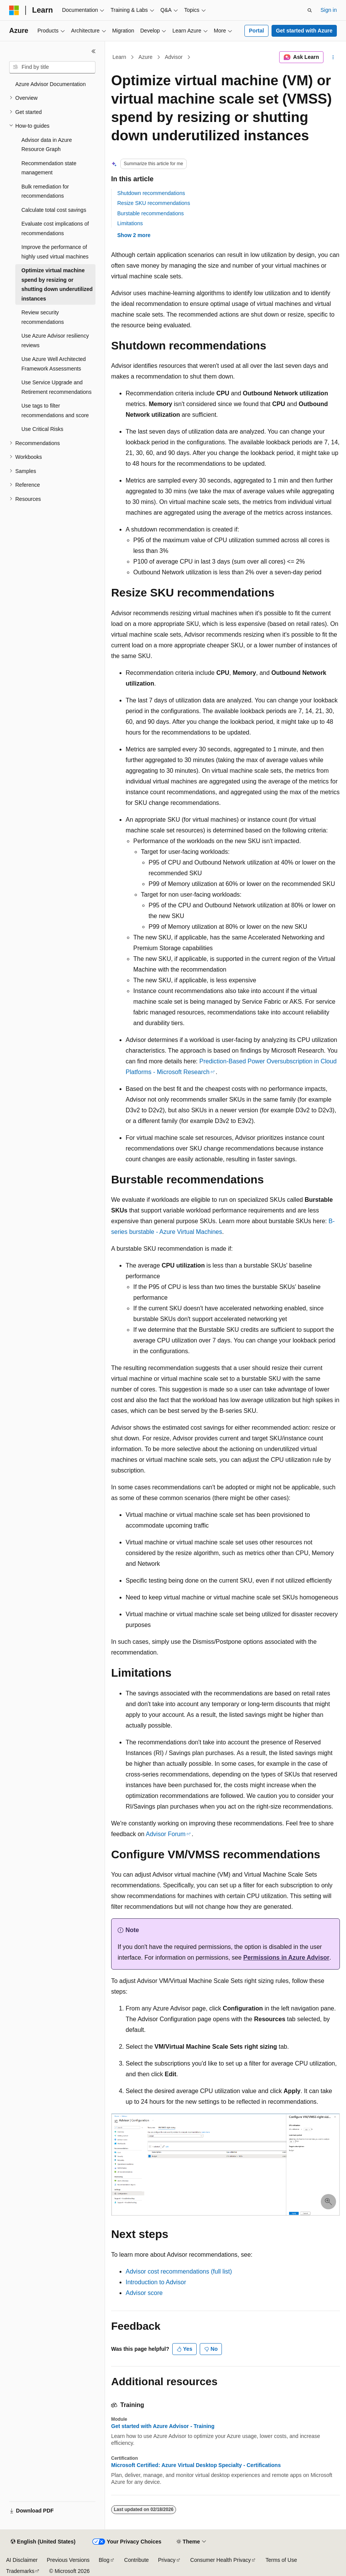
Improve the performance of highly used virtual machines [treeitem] (55, 252)
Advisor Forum (166, 1834)
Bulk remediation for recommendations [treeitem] (45, 191)
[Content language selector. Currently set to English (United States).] (43, 2542)
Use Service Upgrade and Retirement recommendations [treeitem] (56, 387)
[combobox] (52, 67)
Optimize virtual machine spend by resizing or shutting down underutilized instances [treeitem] (57, 284)
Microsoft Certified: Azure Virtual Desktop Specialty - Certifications (196, 2465)
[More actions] (333, 57)
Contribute (136, 2560)
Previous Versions (68, 2560)
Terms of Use (281, 2560)
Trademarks (20, 2571)
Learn (119, 57)
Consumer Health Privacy (220, 2560)
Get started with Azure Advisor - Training (162, 2426)
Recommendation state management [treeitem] (48, 168)
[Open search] (309, 10)
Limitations (130, 223)
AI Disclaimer (21, 2560)
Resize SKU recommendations (153, 203)
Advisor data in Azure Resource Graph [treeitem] (46, 145)
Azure (146, 57)
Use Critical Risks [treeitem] (42, 429)
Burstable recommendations (150, 213)
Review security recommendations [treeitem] (42, 317)
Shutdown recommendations (151, 193)
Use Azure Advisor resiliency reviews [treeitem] (55, 340)
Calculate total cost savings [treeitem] (53, 210)
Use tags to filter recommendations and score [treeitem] (55, 410)
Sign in (328, 10)
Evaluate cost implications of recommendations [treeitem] (55, 228)
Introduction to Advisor (156, 2282)
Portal (256, 31)
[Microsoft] (14, 10)
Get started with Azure (304, 31)
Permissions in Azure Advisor (286, 1957)
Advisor (174, 57)
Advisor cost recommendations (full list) (179, 2271)
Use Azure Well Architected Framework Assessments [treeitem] (53, 364)
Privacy (167, 2560)
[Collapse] (94, 51)
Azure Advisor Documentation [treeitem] (50, 84)
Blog (104, 2560)
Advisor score (144, 2293)
